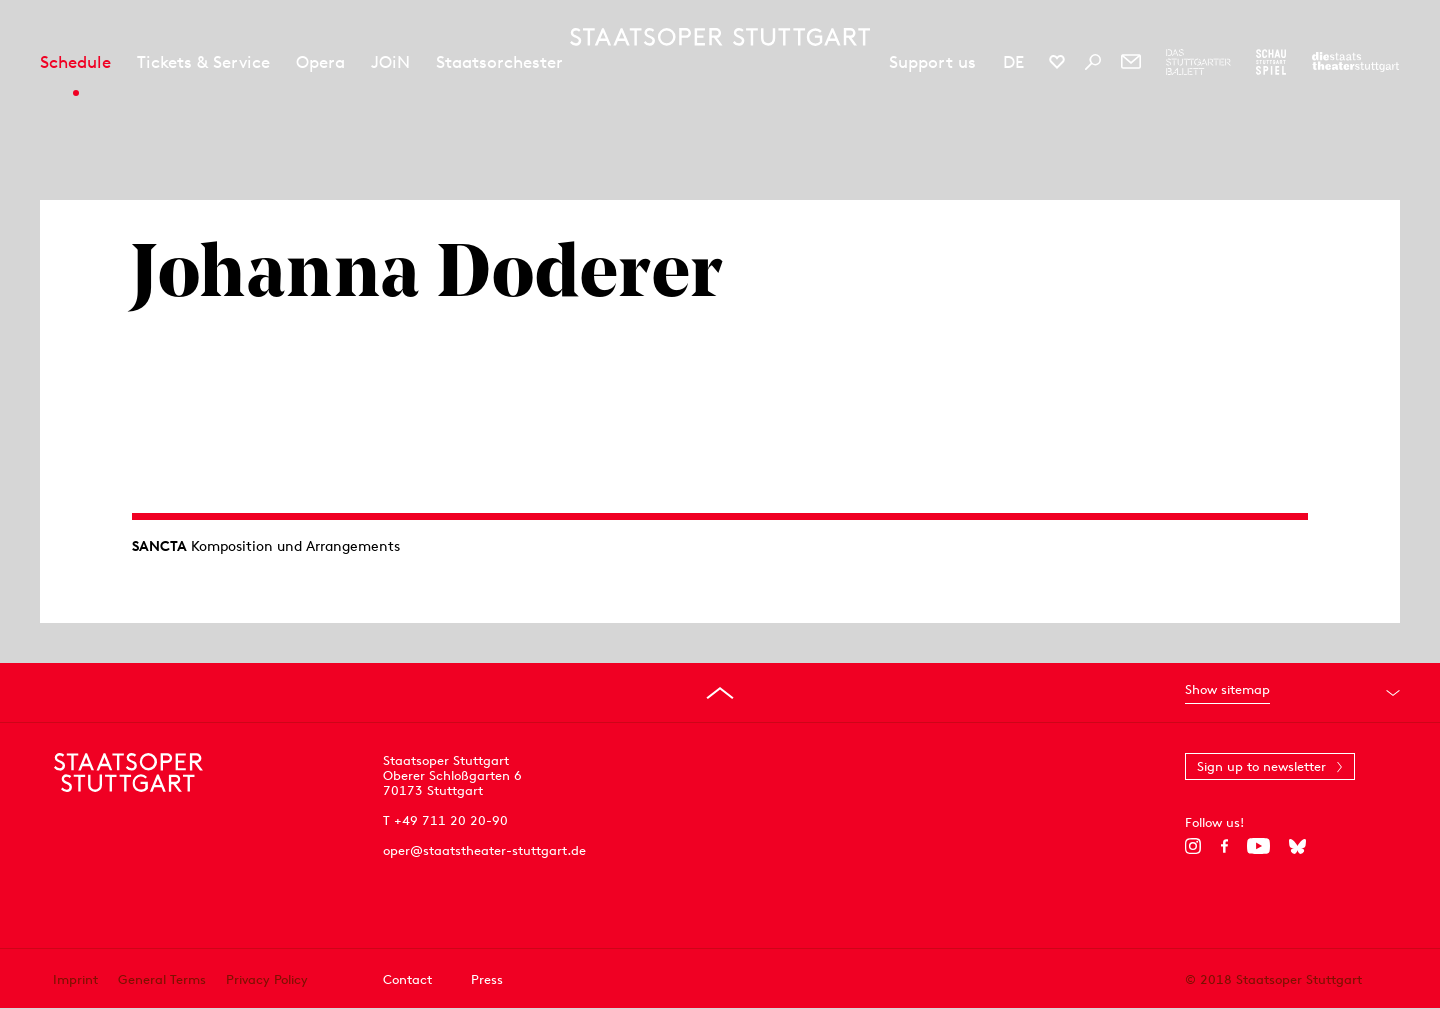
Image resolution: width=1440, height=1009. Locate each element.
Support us (932, 62)
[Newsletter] (1131, 62)
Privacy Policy (267, 979)
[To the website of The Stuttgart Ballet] (1198, 62)
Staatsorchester (499, 62)
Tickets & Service (203, 62)
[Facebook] (1224, 846)
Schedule (75, 62)
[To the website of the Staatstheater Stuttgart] (1355, 62)
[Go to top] (720, 693)
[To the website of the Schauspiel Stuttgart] (1271, 62)
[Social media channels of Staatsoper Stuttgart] (1057, 62)
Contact (407, 979)
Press (487, 979)
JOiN (390, 62)
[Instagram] (1193, 846)
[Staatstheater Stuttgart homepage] (720, 37)
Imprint (75, 979)
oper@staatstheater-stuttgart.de (484, 850)
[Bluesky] (1297, 846)
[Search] (1093, 62)
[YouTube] (1258, 846)
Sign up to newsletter (1261, 766)
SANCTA (159, 546)
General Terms (162, 979)
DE (1013, 62)
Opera (320, 62)
